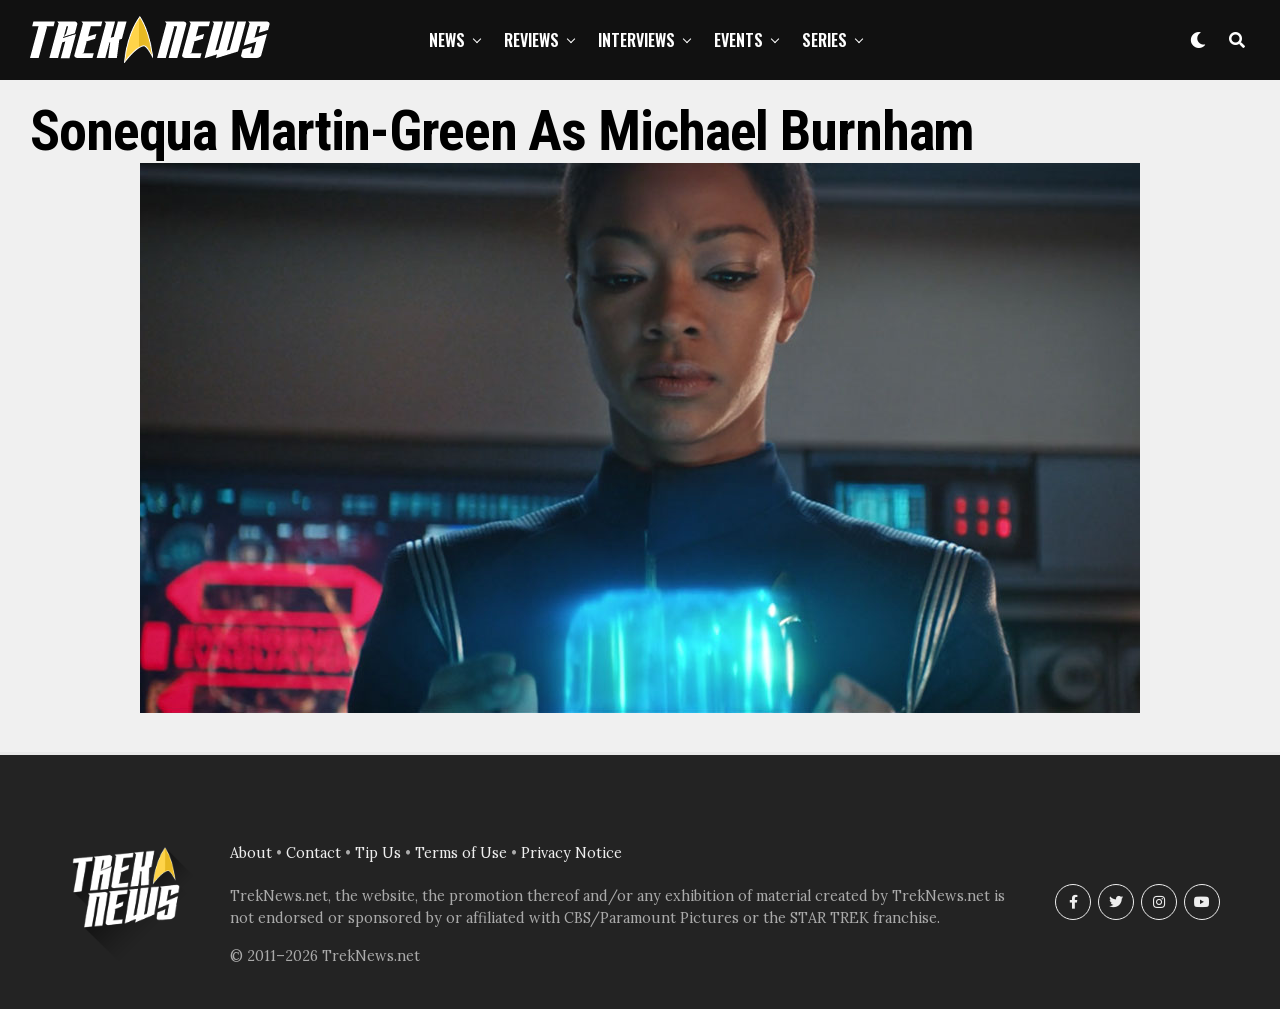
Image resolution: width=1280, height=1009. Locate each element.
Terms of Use (461, 853)
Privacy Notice (571, 853)
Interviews (636, 40)
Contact (313, 853)
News (447, 40)
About (251, 853)
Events (738, 40)
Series (824, 40)
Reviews (531, 40)
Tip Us (378, 853)
